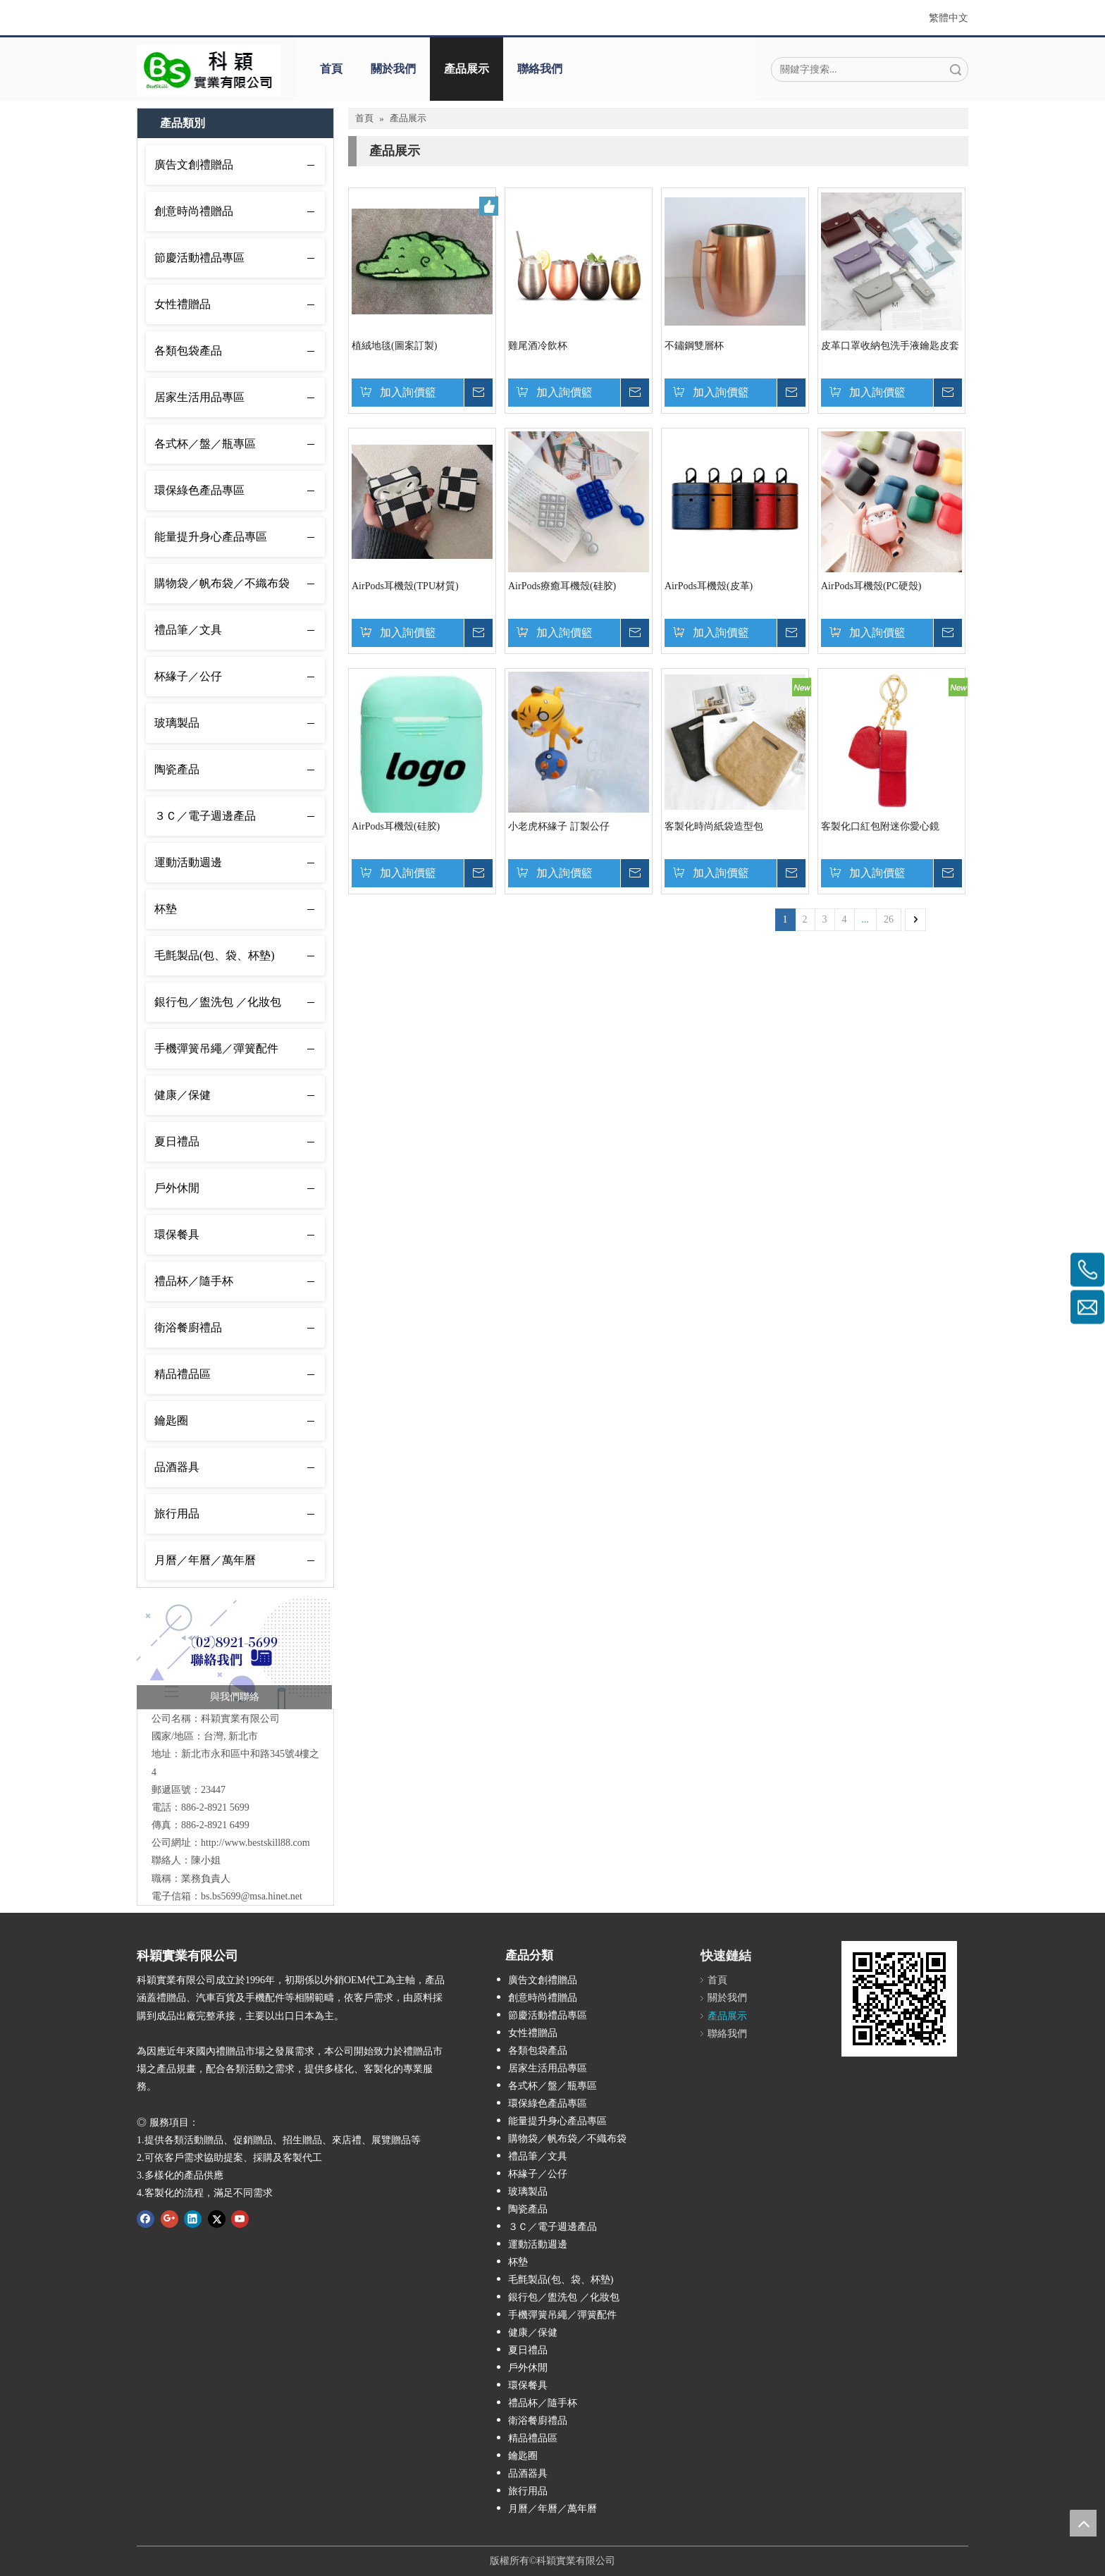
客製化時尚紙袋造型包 (714, 826)
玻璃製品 (176, 723)
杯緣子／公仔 (188, 676)
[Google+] (169, 2219)
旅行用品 (176, 1514)
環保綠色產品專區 (199, 490)
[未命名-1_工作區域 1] (234, 1652)
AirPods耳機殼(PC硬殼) (871, 586)
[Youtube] (240, 2219)
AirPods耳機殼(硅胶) (396, 826)
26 (889, 919)
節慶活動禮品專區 (199, 258)
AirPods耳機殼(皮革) (709, 586)
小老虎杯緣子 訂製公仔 (559, 826)
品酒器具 (176, 1467)
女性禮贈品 (182, 304)
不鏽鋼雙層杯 (694, 345)
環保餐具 (176, 1234)
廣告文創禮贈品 (193, 165)
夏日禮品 (176, 1141)
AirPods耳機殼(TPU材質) (405, 586)
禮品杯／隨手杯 (193, 1281)
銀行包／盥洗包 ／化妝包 (217, 1002)
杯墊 (165, 909)
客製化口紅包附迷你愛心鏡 (880, 826)
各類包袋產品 (188, 351)
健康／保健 (182, 1095)
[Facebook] (145, 2219)
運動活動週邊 (188, 862)
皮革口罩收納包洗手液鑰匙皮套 (890, 345)
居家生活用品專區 (199, 397)
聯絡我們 (539, 69)
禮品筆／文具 (188, 630)
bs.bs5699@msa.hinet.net (251, 1896)
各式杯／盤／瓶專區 (205, 444)
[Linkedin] (193, 2219)
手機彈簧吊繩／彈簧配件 (216, 1048)
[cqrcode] (899, 1999)
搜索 (956, 69)
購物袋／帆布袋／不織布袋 (222, 583)
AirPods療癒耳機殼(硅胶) (562, 586)
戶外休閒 (176, 1188)
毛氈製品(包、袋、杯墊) (214, 955)
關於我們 (393, 69)
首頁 (331, 69)
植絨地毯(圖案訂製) (394, 345)
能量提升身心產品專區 (210, 537)
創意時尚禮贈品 (193, 211)
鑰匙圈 (171, 1420)
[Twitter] (217, 2219)
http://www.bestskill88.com (255, 1842)
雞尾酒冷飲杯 (537, 345)
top (1083, 2523)
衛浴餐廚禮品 (188, 1327)
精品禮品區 (182, 1374)
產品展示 (466, 69)
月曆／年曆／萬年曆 (205, 1560)
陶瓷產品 (176, 769)
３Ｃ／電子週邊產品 (205, 816)
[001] (209, 69)
